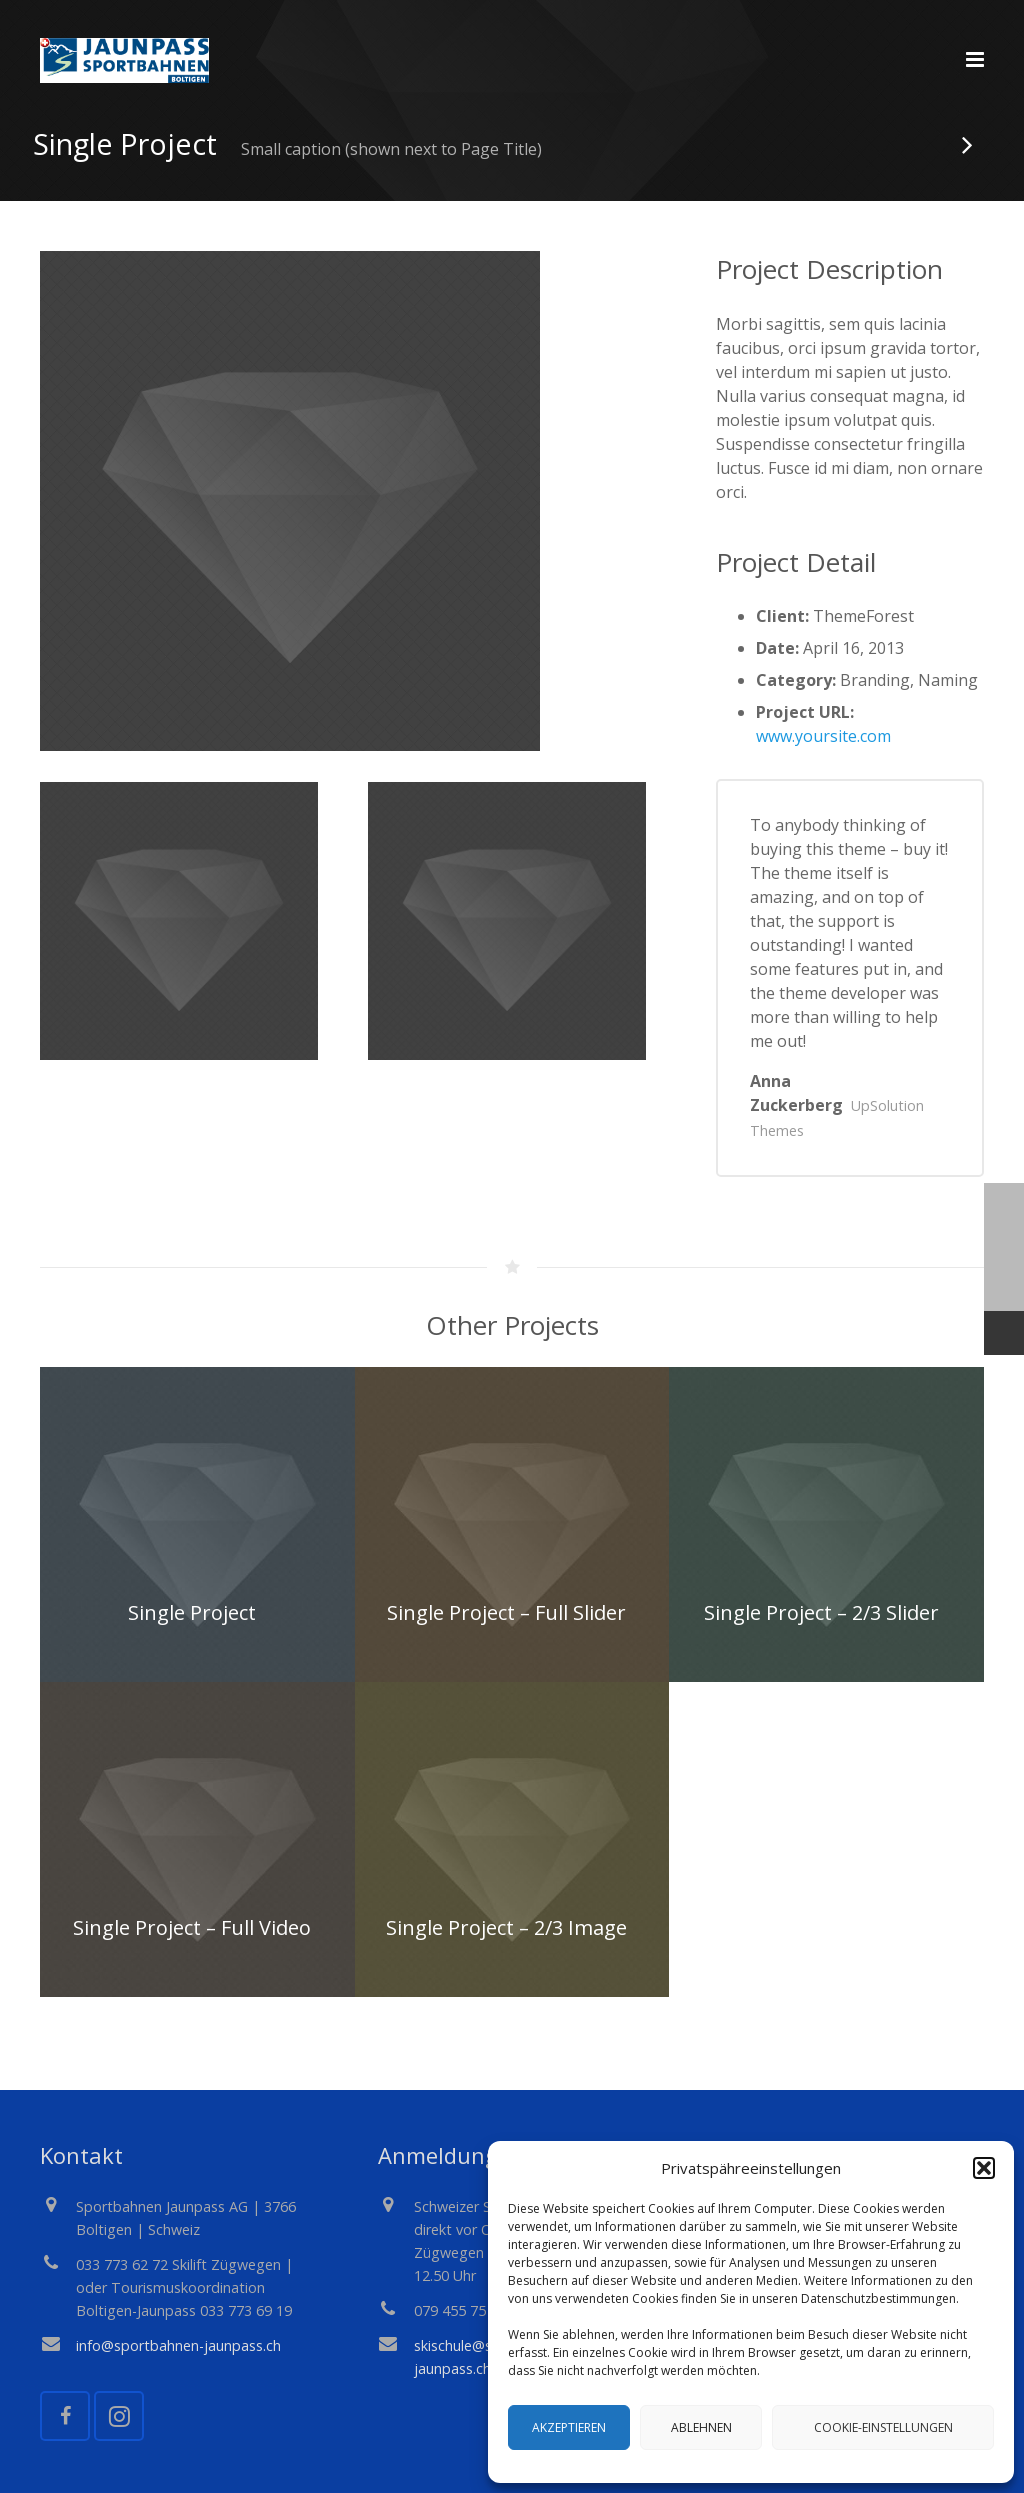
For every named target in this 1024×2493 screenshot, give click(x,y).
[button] (984, 2168)
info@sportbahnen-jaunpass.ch (178, 2345)
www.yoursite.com (823, 769)
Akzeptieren (569, 2427)
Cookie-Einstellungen (883, 2427)
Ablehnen (701, 2427)
